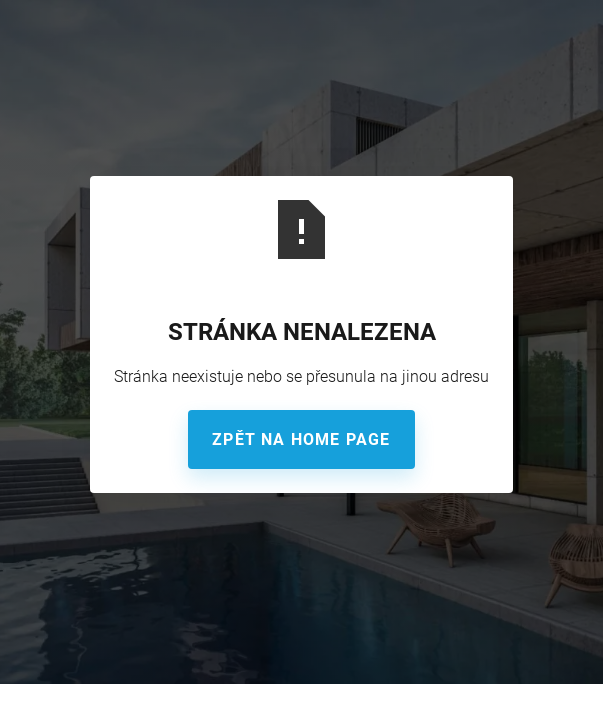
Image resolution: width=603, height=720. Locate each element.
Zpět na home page (301, 439)
